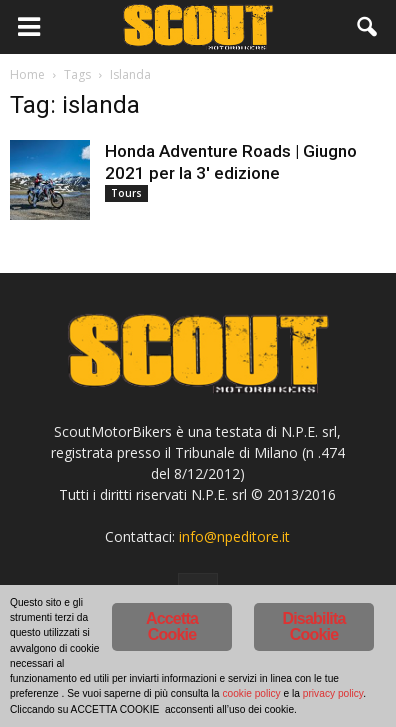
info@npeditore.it (234, 536)
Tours (126, 193)
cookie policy (251, 693)
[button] (368, 27)
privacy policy (333, 693)
